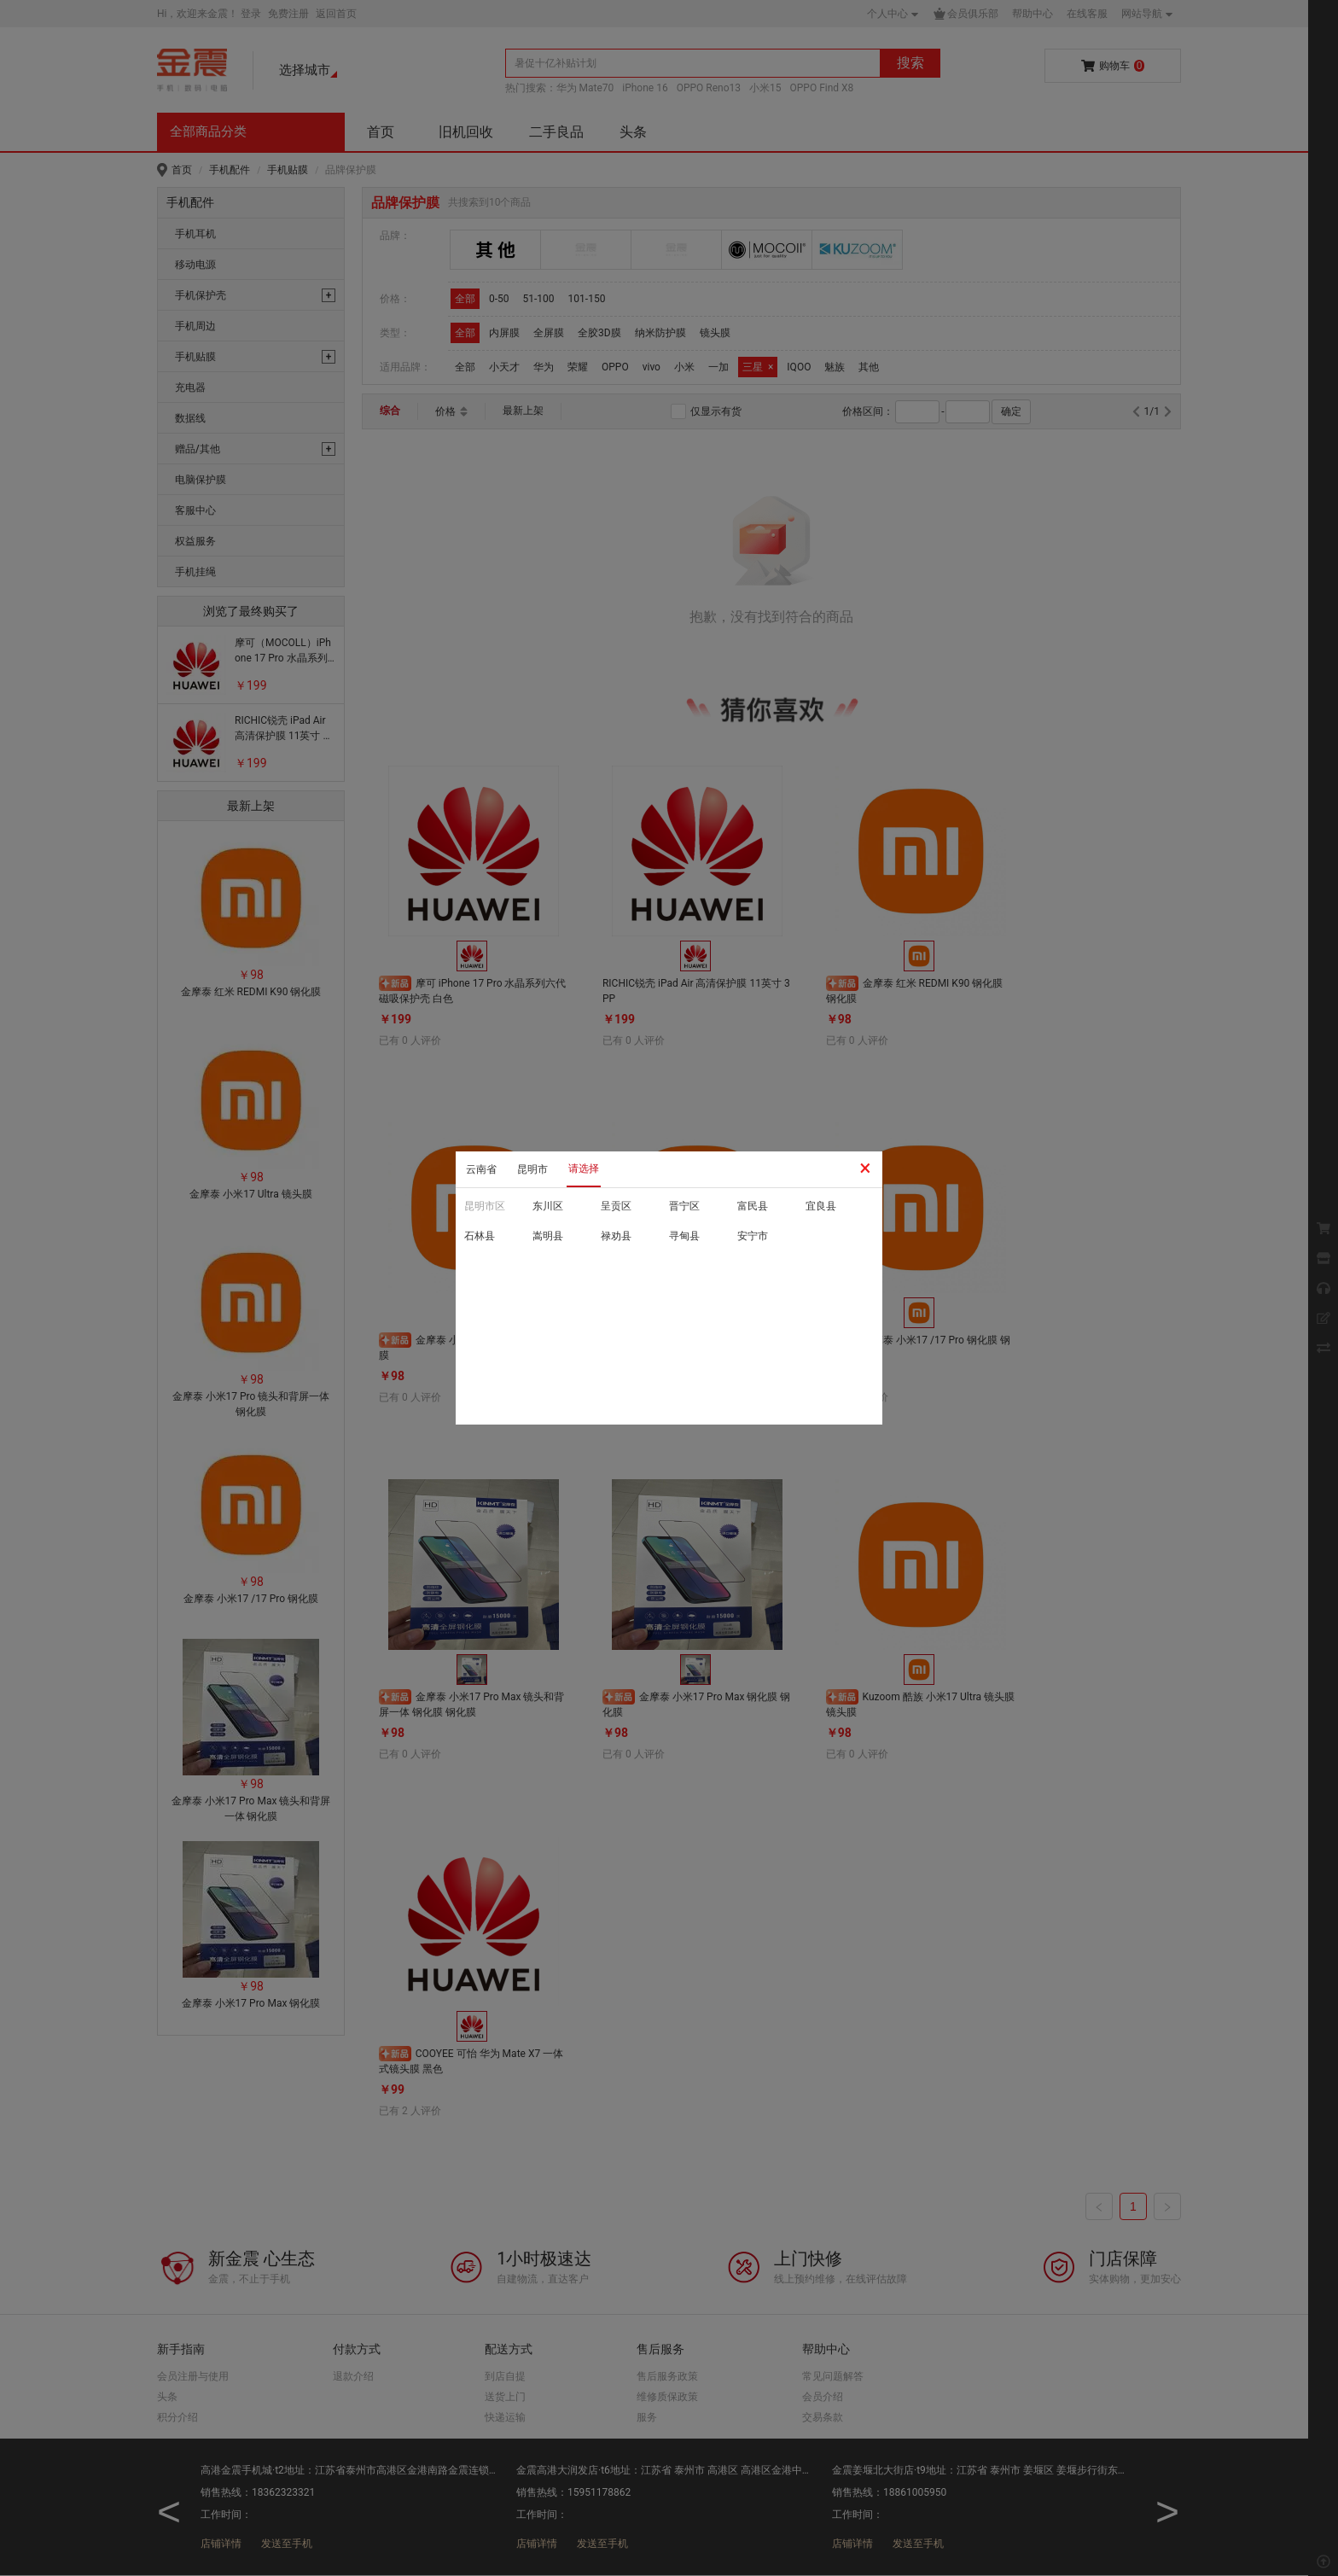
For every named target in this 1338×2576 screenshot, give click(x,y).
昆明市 (532, 1169)
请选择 (583, 1168)
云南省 (481, 1169)
